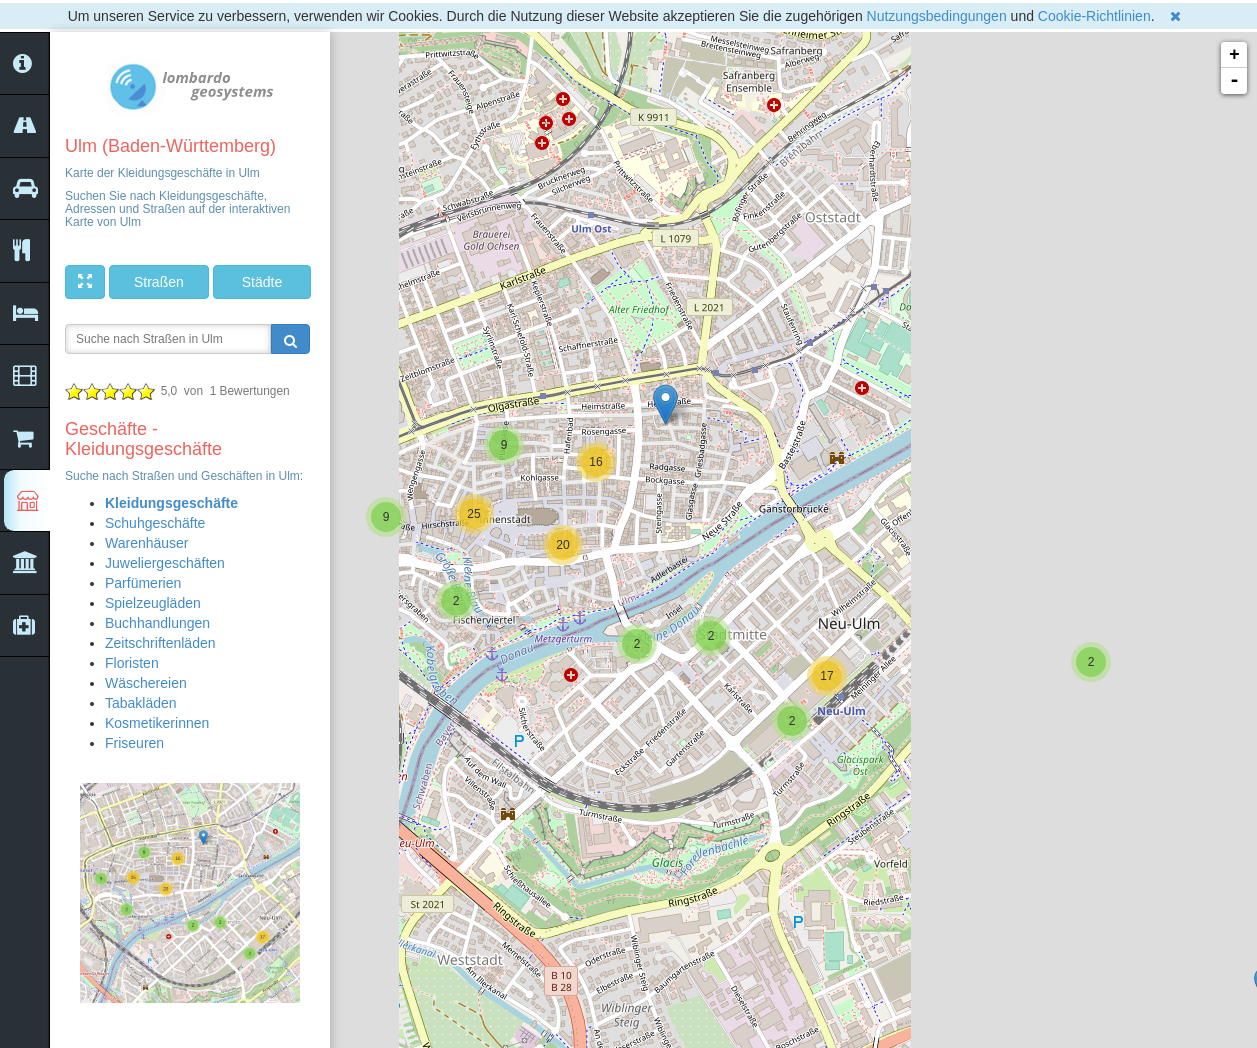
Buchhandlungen (157, 623)
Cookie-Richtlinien (1094, 16)
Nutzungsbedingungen (937, 16)
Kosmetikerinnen (157, 723)
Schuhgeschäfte (155, 523)
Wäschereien (146, 683)
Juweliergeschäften (165, 563)
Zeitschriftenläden (160, 643)
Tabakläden (141, 703)
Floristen (132, 663)
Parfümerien (143, 583)
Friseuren (134, 743)
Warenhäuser (147, 543)
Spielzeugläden (153, 603)
